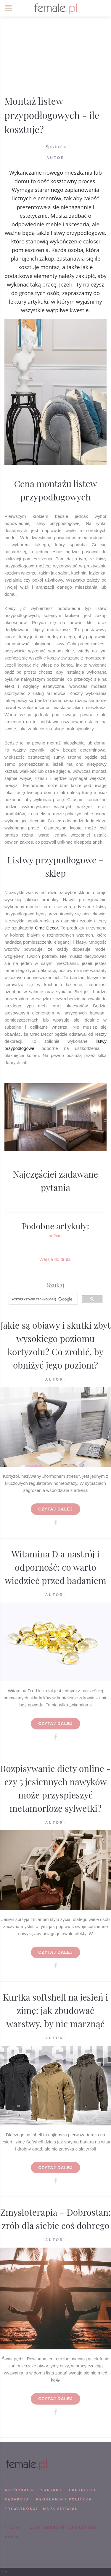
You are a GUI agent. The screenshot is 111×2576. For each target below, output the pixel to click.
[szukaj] (43, 1299)
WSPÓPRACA (18, 2490)
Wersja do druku (55, 1259)
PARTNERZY (82, 2490)
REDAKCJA (16, 2499)
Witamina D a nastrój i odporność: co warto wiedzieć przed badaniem (55, 1567)
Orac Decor (46, 927)
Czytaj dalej (55, 1509)
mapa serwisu (60, 2508)
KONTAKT (51, 2490)
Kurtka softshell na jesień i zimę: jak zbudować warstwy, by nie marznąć (55, 2010)
